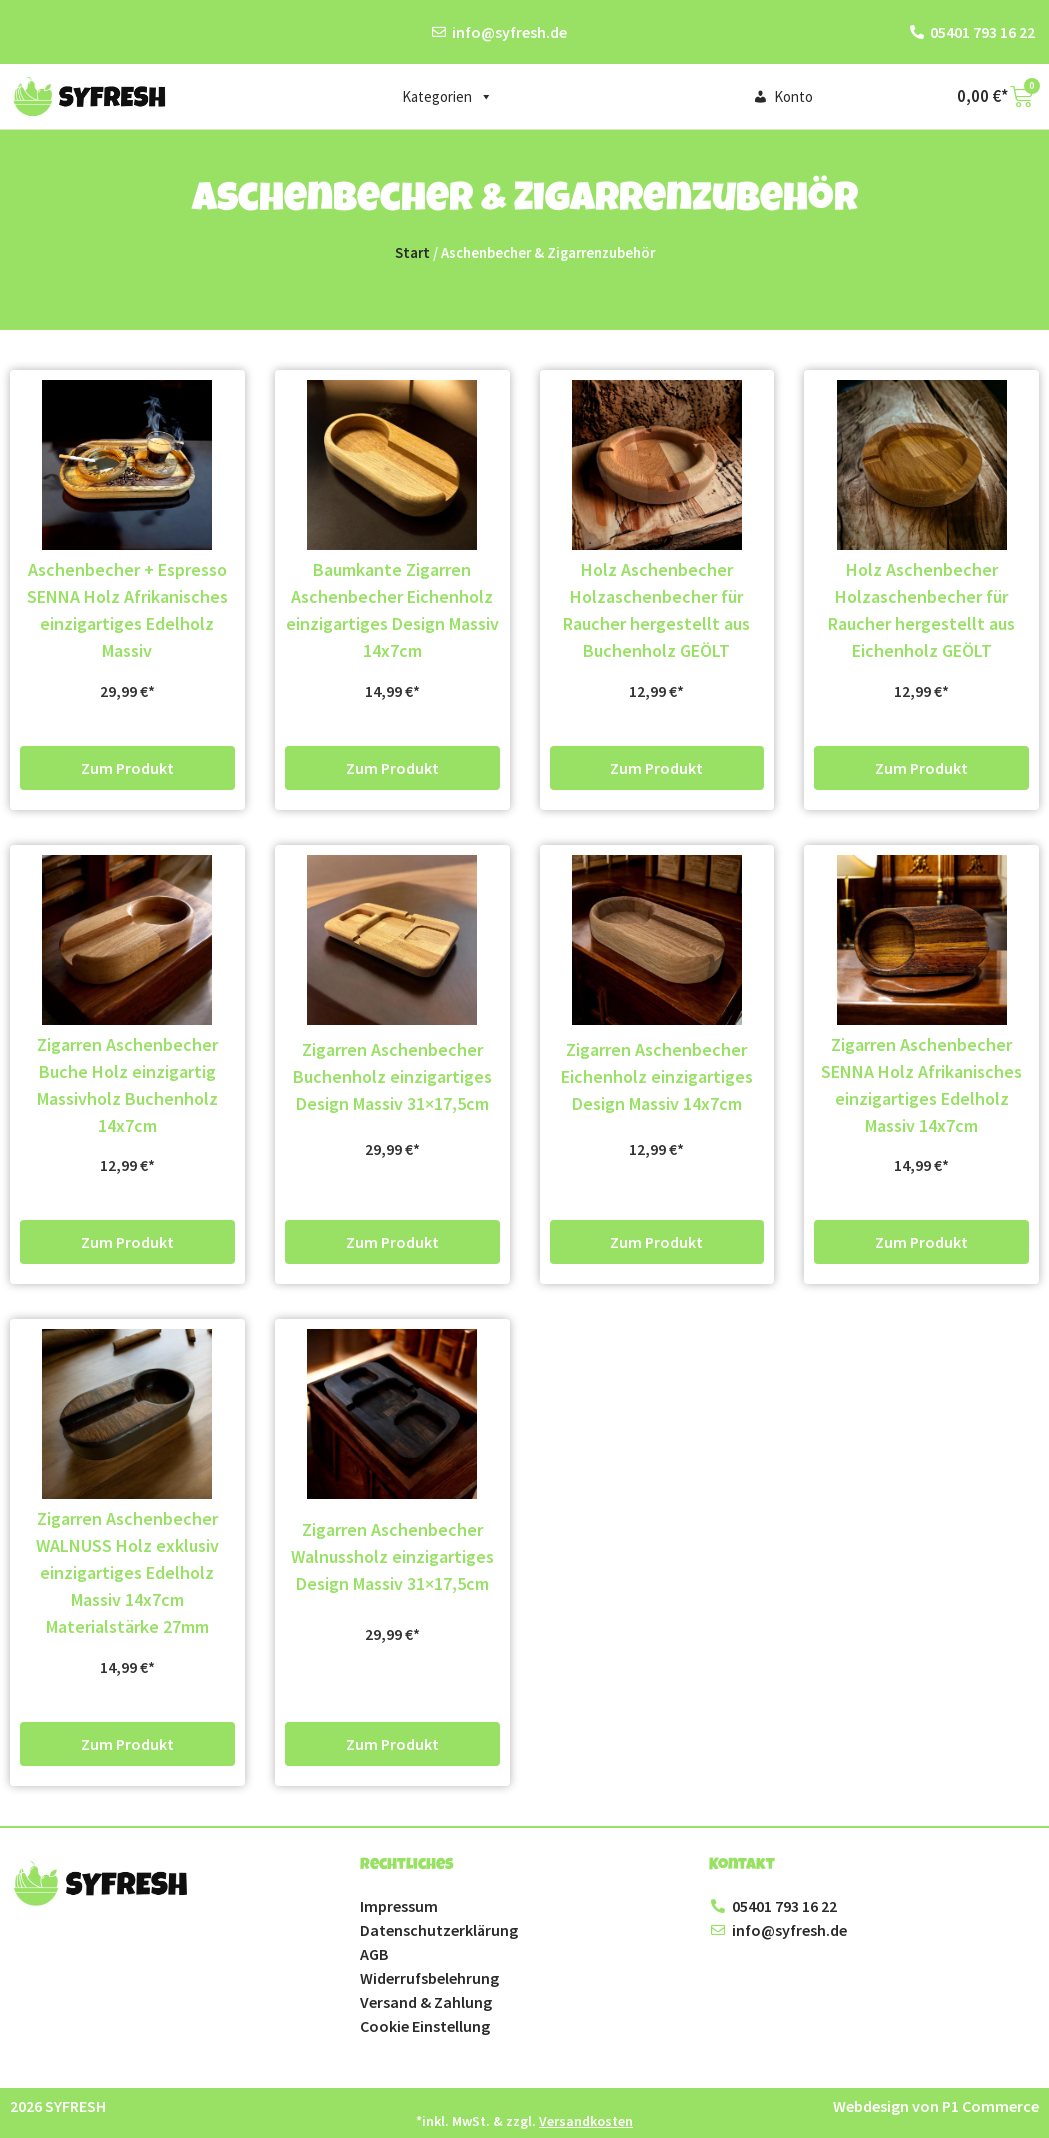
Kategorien (447, 97)
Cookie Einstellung (425, 2026)
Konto (793, 96)
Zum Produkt (127, 768)
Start (412, 253)
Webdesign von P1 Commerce (936, 2106)
